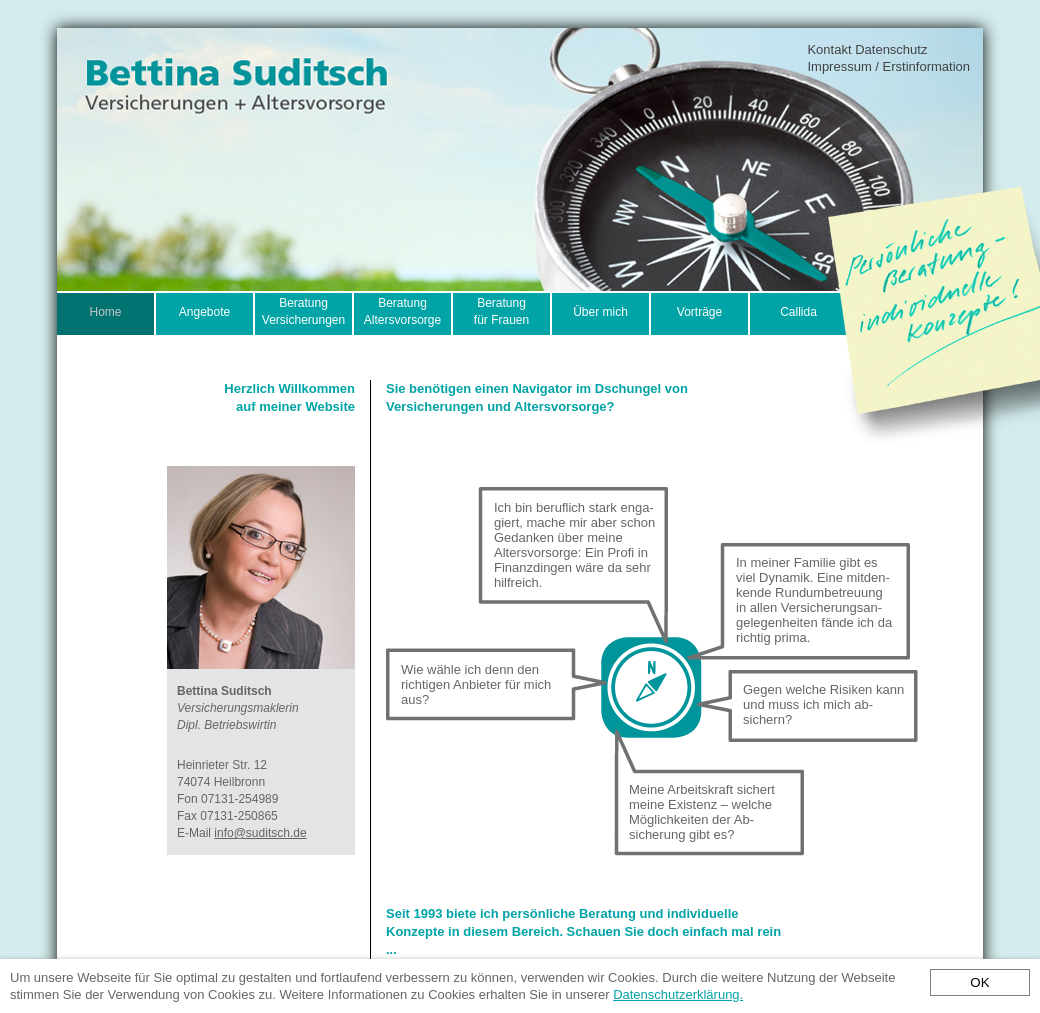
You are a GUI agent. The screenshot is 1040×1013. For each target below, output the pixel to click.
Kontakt (829, 49)
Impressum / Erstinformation (888, 66)
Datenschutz (891, 49)
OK (979, 982)
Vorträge (699, 312)
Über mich (600, 312)
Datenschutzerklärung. (678, 994)
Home (105, 312)
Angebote (204, 312)
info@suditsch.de (260, 833)
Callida (798, 312)
